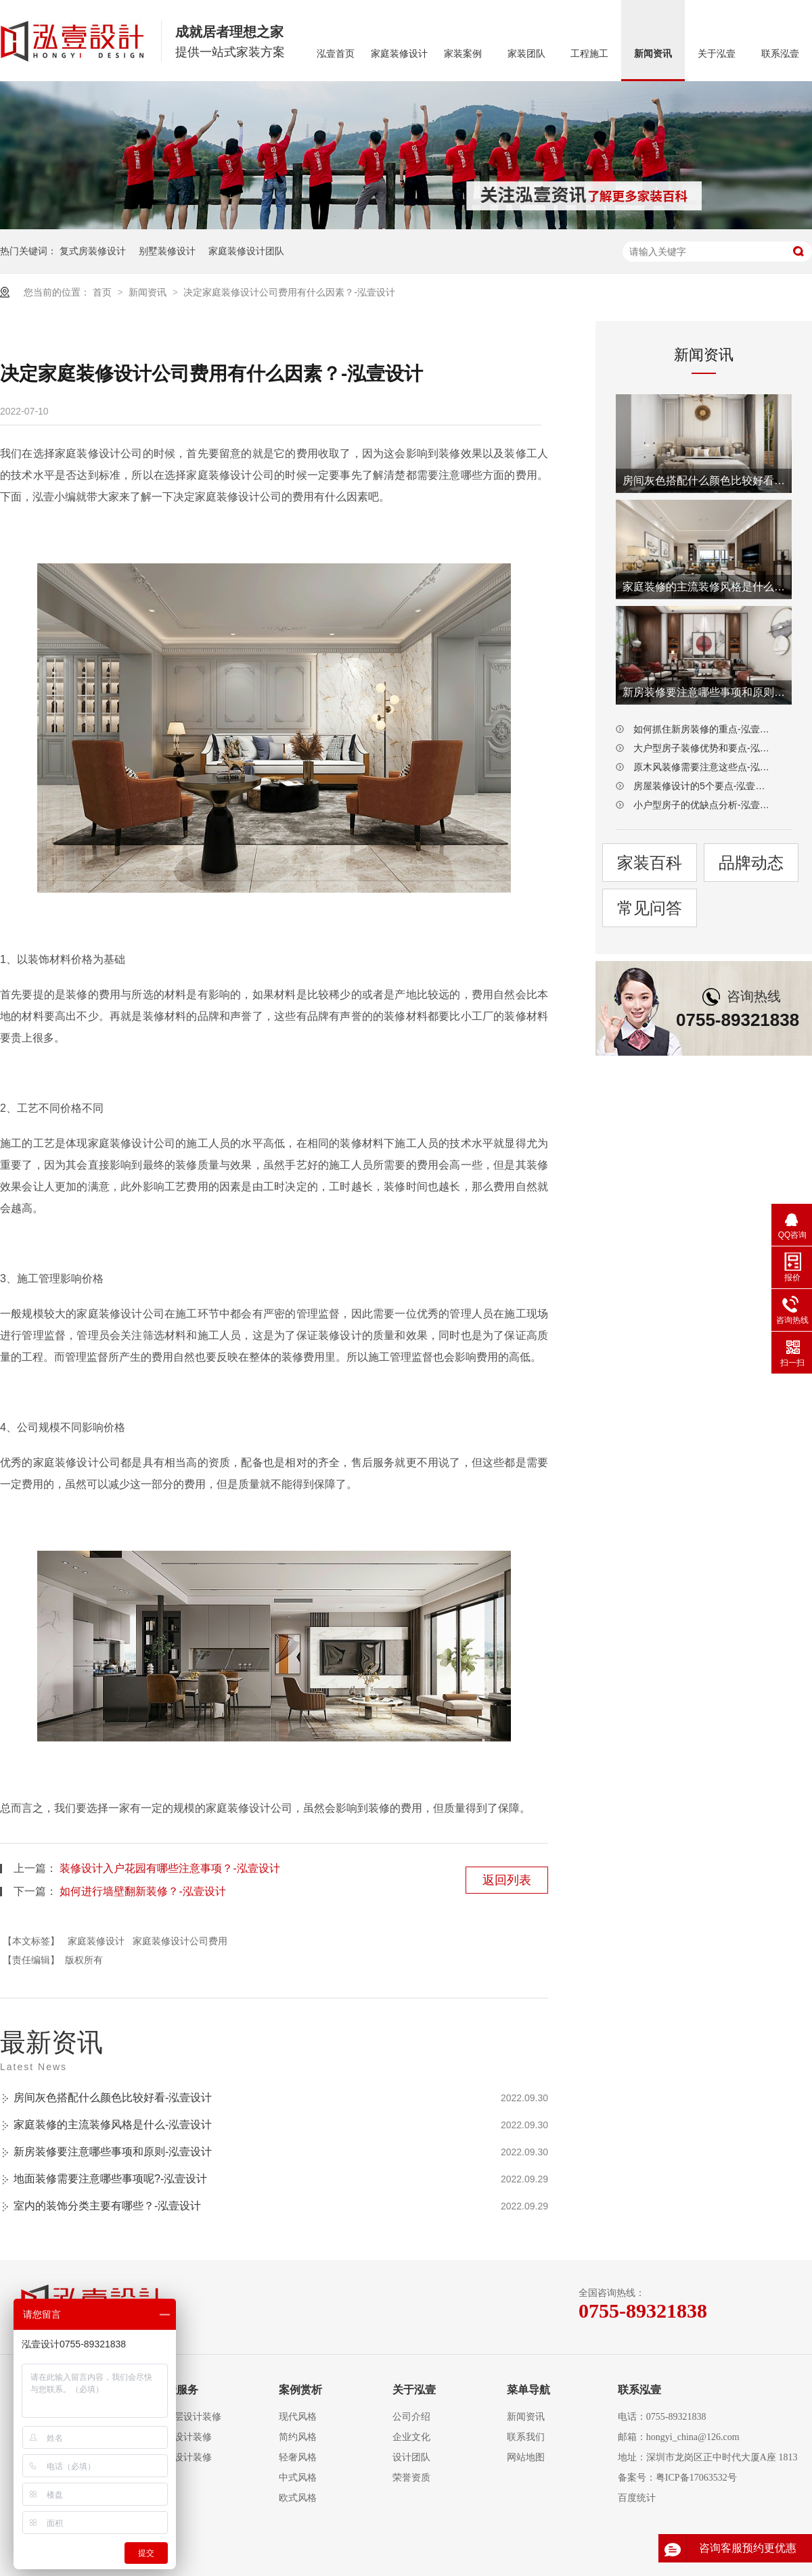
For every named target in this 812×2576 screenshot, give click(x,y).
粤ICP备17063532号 (696, 2478)
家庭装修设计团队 (246, 250)
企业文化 (411, 2437)
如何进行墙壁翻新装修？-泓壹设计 (142, 1891)
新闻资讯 (653, 54)
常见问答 (649, 908)
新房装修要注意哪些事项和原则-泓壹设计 (113, 2151)
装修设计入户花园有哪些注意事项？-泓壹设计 (169, 1868)
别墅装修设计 (167, 250)
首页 (103, 292)
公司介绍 (411, 2417)
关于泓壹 (717, 54)
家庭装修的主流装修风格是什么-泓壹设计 (113, 2124)
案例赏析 (300, 2389)
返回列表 (506, 1880)
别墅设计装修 (183, 2457)
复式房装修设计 (93, 250)
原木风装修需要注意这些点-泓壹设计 (703, 767)
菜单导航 (528, 2389)
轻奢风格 (298, 2457)
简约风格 (298, 2437)
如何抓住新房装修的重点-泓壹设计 (703, 729)
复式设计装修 (183, 2437)
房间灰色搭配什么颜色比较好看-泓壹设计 (113, 2097)
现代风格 (298, 2417)
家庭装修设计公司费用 (180, 1941)
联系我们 (526, 2437)
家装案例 (463, 54)
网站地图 (526, 2457)
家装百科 (649, 862)
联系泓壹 (780, 54)
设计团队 (411, 2457)
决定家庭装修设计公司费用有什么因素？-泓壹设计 (289, 292)
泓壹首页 (336, 54)
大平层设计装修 (188, 2417)
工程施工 (589, 54)
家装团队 (526, 54)
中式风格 (298, 2478)
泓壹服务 (176, 2389)
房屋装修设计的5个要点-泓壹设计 (703, 785)
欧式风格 (298, 2498)
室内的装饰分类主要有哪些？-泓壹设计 (107, 2205)
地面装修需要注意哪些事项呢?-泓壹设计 (110, 2178)
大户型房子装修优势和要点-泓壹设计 (703, 748)
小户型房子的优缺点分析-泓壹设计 (703, 804)
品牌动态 (751, 862)
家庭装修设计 (399, 54)
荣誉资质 (411, 2478)
